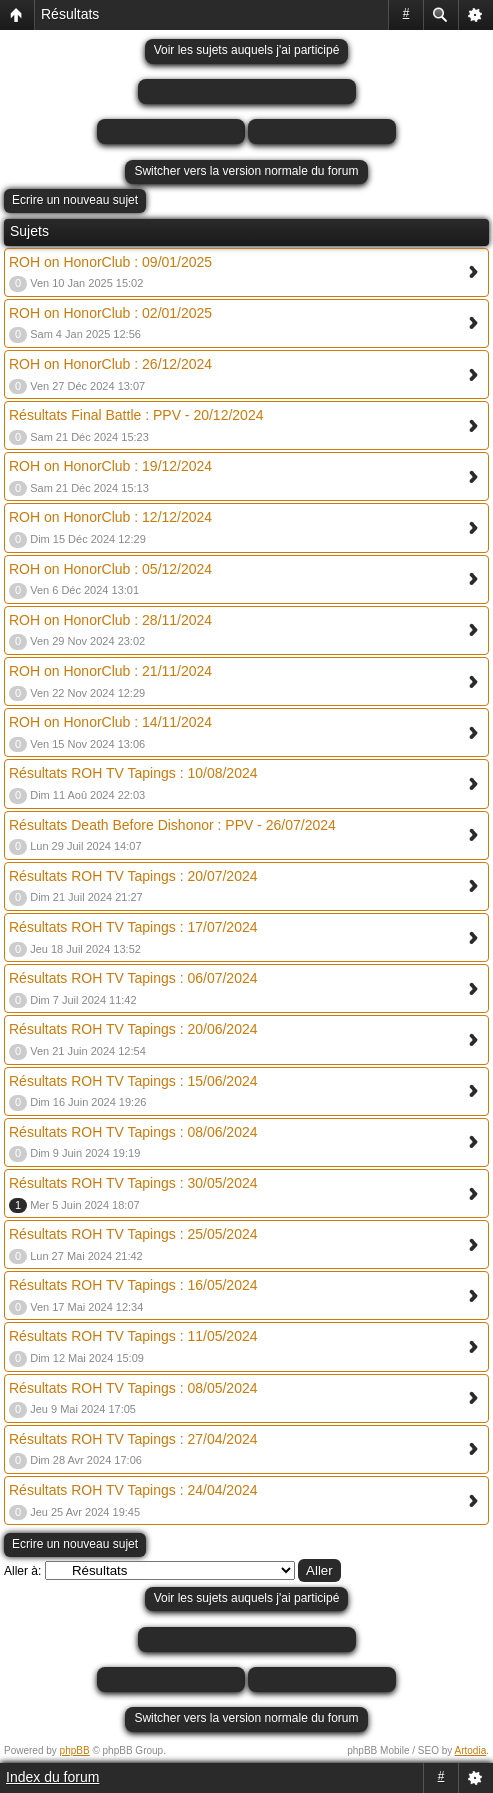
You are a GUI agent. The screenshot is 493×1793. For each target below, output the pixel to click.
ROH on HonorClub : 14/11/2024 (110, 722)
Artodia (471, 1750)
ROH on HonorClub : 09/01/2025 (110, 262)
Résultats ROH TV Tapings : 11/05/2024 (133, 1336)
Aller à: (22, 1571)
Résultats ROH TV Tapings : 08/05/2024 (133, 1388)
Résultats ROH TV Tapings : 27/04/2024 (133, 1439)
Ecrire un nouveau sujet (75, 200)
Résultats (70, 14)
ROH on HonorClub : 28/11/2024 (110, 620)
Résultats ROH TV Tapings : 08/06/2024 (133, 1132)
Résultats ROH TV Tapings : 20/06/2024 (133, 1029)
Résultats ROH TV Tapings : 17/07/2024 (133, 927)
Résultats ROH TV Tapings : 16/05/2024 (133, 1285)
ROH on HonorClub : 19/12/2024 (110, 466)
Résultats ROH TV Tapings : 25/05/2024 (133, 1234)
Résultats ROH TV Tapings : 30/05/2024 (133, 1183)
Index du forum (52, 1777)
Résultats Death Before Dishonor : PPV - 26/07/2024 (172, 825)
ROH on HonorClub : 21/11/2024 (110, 671)
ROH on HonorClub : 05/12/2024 (110, 569)
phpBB (75, 1750)
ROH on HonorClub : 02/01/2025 (110, 313)
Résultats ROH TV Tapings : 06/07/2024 (133, 978)
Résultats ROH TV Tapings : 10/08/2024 (133, 773)
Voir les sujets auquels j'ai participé (247, 50)
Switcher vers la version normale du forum (246, 171)
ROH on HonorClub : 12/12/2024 (110, 517)
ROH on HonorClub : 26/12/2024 (110, 364)
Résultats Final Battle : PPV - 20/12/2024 (136, 415)
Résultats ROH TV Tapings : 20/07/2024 (133, 876)
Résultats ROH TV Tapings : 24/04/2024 (133, 1490)
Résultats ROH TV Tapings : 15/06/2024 (133, 1081)
